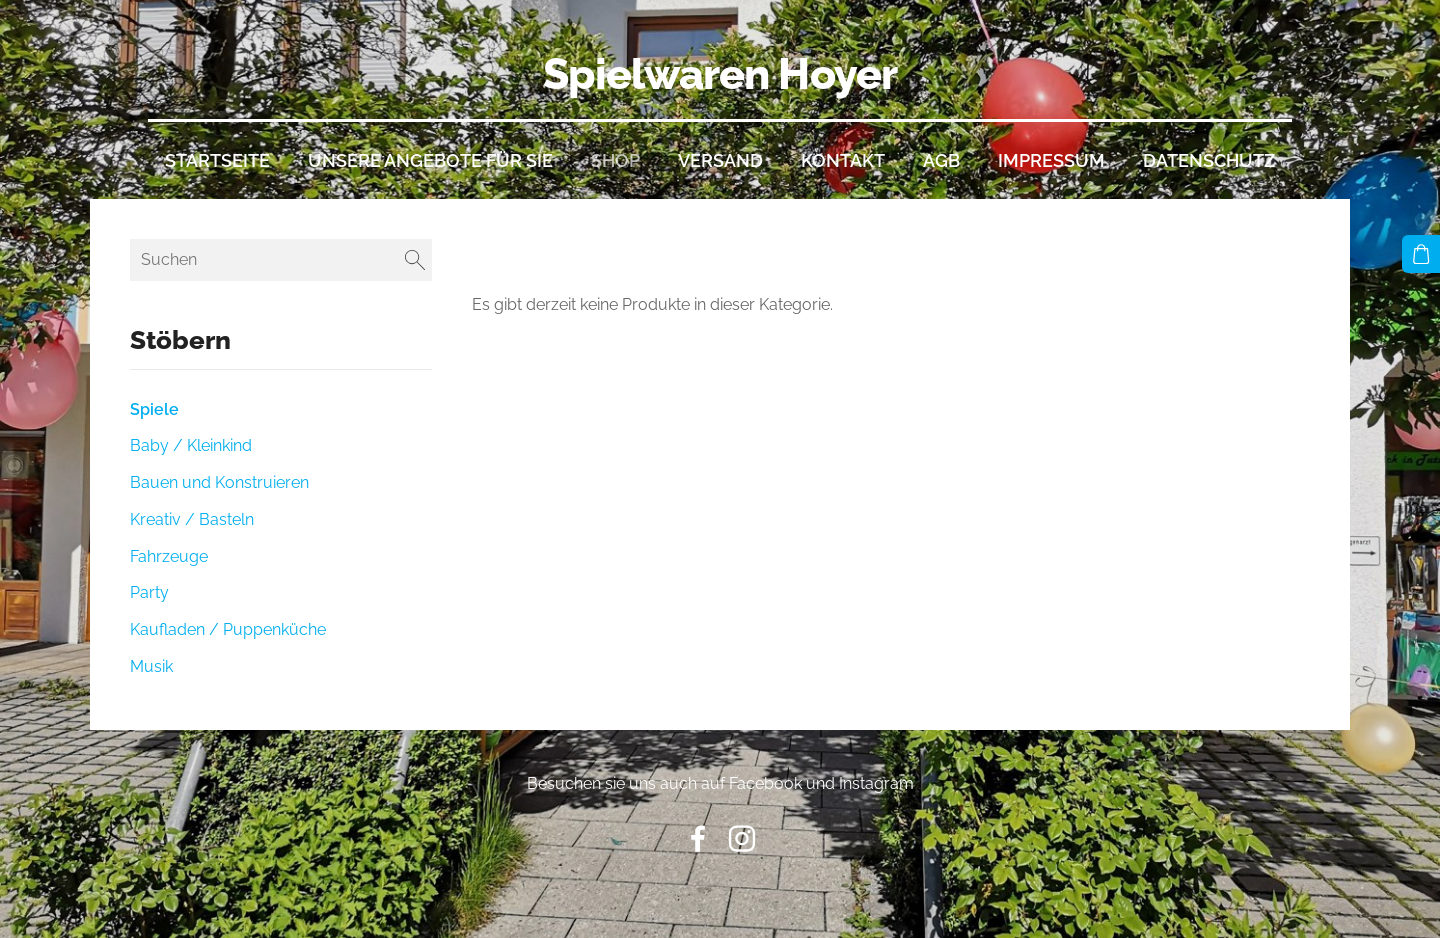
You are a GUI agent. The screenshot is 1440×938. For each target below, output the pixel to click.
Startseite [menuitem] (217, 160)
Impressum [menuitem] (1051, 160)
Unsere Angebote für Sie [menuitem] (430, 160)
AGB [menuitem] (941, 160)
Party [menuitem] (149, 592)
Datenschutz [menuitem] (1209, 160)
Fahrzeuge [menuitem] (169, 556)
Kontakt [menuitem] (843, 160)
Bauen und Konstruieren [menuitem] (219, 482)
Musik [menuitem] (151, 666)
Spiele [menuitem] (154, 409)
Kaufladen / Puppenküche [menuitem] (228, 629)
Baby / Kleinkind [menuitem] (191, 445)
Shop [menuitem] (615, 160)
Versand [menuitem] (720, 160)
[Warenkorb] (1421, 254)
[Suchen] (281, 259)
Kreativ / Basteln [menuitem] (192, 519)
